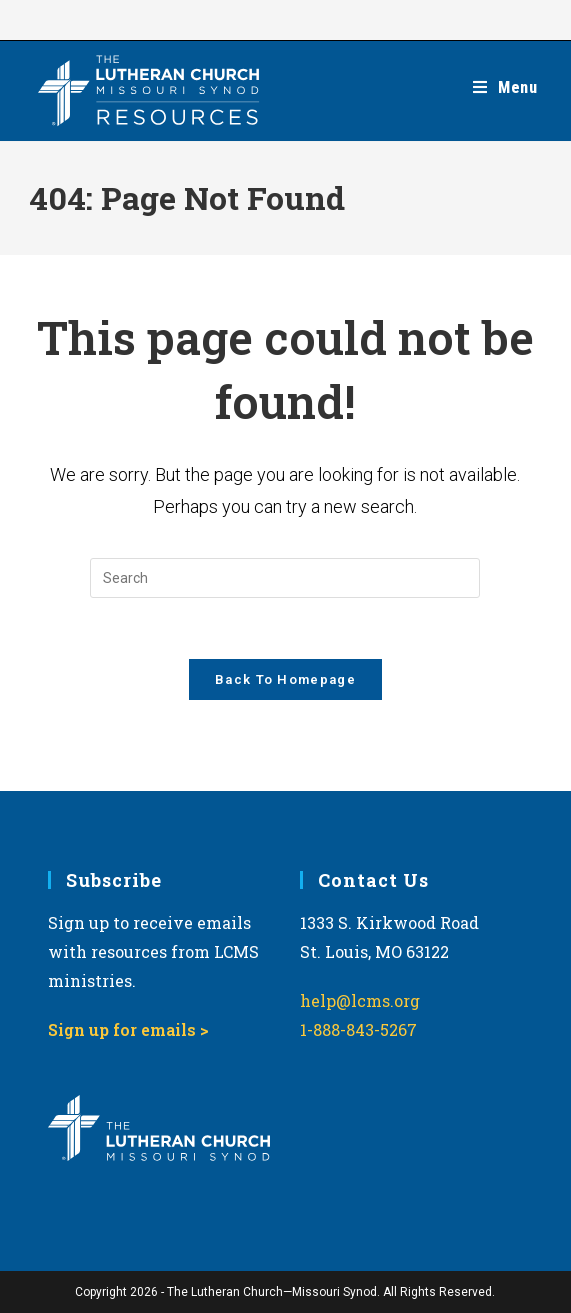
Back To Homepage (285, 679)
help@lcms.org (360, 1000)
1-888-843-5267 (358, 1029)
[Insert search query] (285, 578)
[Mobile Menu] (505, 87)
